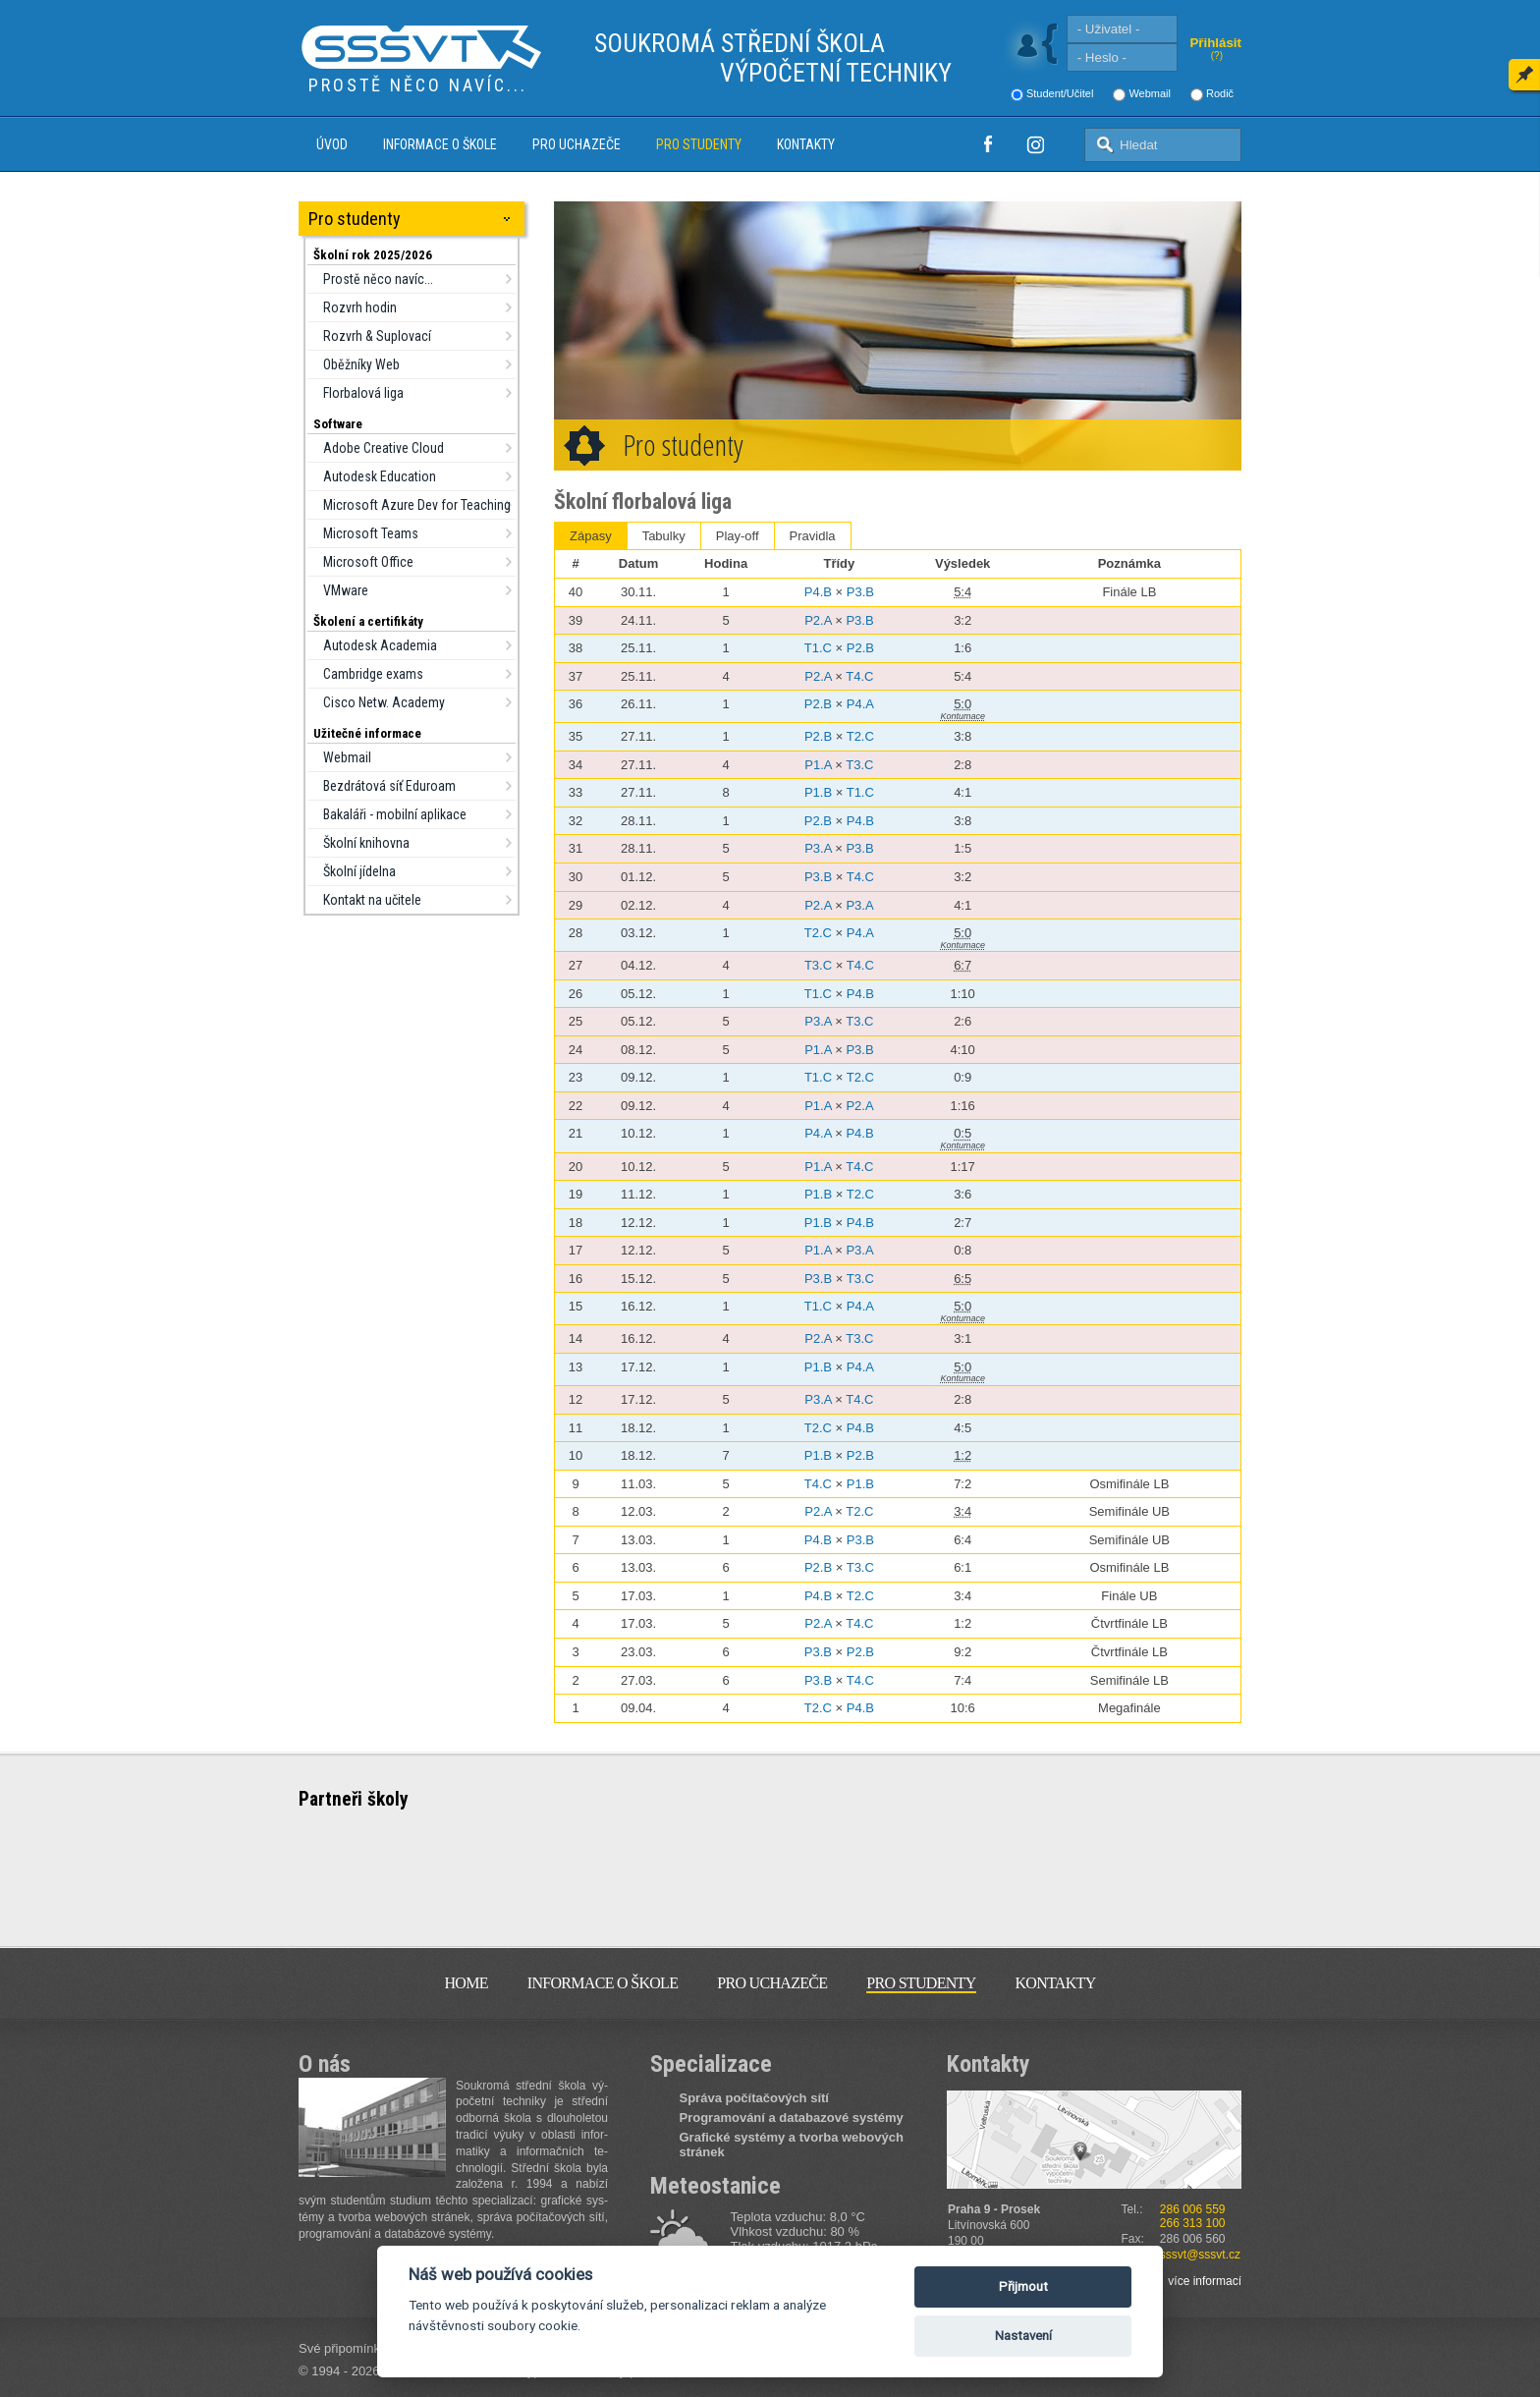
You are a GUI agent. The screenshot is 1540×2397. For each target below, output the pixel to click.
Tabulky (664, 536)
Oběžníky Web (361, 364)
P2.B (860, 648)
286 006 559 (1193, 2209)
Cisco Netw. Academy (384, 702)
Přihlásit (1215, 42)
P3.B (860, 592)
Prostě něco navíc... (378, 279)
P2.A (817, 620)
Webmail (1149, 93)
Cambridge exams (373, 674)
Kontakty (806, 144)
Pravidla (813, 536)
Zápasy (591, 536)
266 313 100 (1193, 2223)
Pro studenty (699, 144)
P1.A (817, 764)
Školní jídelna (359, 871)
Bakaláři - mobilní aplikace (395, 814)
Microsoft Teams (370, 533)
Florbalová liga (363, 393)
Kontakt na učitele (372, 900)
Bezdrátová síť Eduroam (389, 786)
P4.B (818, 592)
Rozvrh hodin (360, 307)
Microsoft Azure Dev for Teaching (417, 505)
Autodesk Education (379, 476)
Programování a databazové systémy (792, 2117)
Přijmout (1023, 2286)
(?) (1217, 55)
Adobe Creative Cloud (383, 448)
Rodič (1220, 93)
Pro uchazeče (576, 144)
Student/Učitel (1059, 93)
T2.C (860, 736)
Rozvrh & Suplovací (377, 336)
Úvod (332, 144)
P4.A (860, 704)
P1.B (818, 792)
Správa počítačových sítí (754, 2097)
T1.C (818, 648)
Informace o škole (440, 144)
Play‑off (737, 536)
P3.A (817, 848)
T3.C (859, 764)
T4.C (859, 676)
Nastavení (1023, 2335)
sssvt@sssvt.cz (1200, 2254)
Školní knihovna (366, 843)
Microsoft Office (368, 562)
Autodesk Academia (380, 645)
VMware (345, 590)
